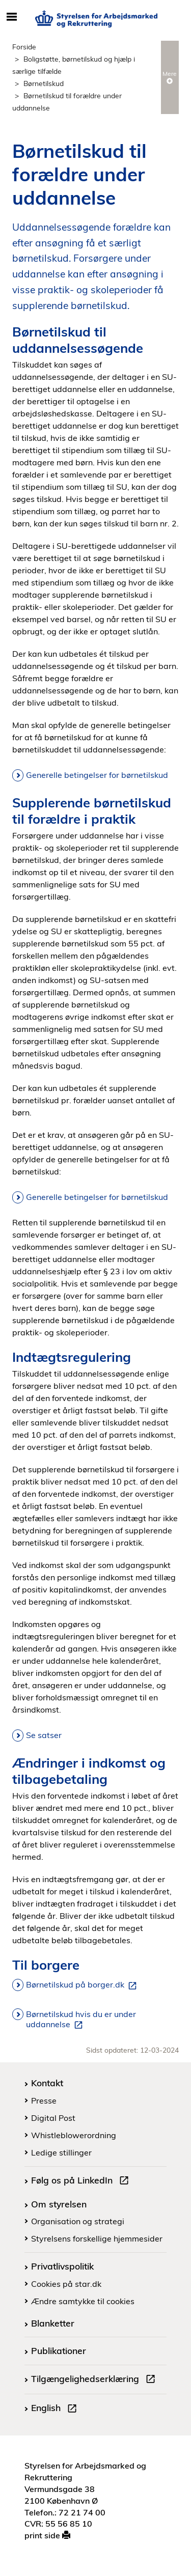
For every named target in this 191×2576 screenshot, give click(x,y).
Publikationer (58, 2350)
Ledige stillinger (61, 2152)
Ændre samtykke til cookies (82, 2301)
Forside (24, 46)
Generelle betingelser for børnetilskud (97, 775)
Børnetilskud (43, 83)
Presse (44, 2100)
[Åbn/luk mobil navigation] (11, 17)
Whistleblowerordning (73, 2135)
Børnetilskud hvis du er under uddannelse (81, 2019)
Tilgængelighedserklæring (95, 2380)
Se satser (44, 1735)
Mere (169, 77)
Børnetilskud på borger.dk (83, 1985)
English (56, 2409)
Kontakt (47, 2082)
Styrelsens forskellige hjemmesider (96, 2238)
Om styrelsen (59, 2203)
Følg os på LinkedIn (82, 2181)
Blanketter (52, 2323)
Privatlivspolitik (62, 2266)
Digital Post (53, 2118)
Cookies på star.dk (66, 2284)
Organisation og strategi (77, 2221)
